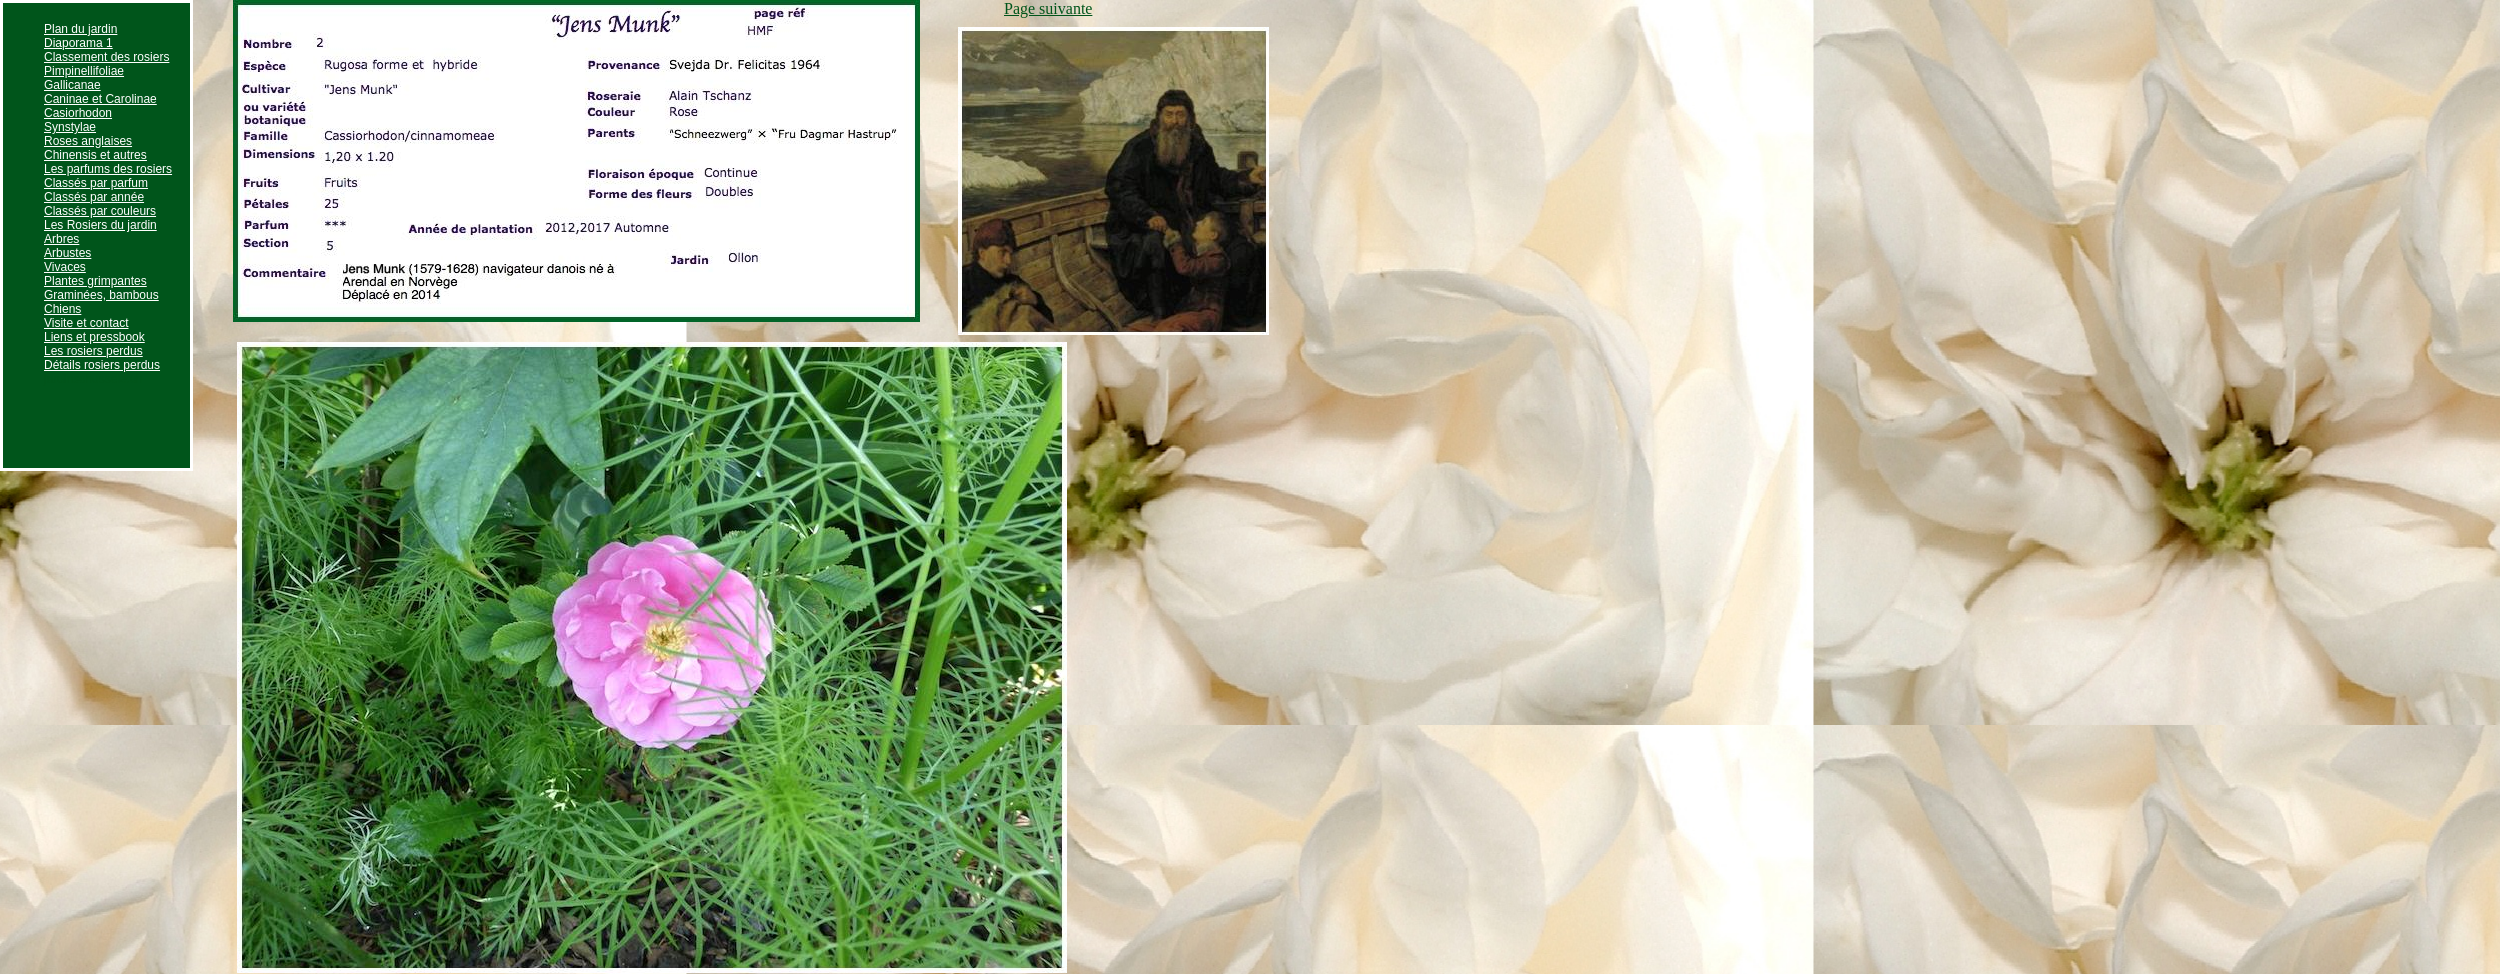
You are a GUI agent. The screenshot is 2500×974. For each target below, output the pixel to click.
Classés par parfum (96, 183)
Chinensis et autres (95, 155)
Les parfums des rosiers (108, 169)
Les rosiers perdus (93, 351)
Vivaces (65, 267)
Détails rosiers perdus (102, 365)
